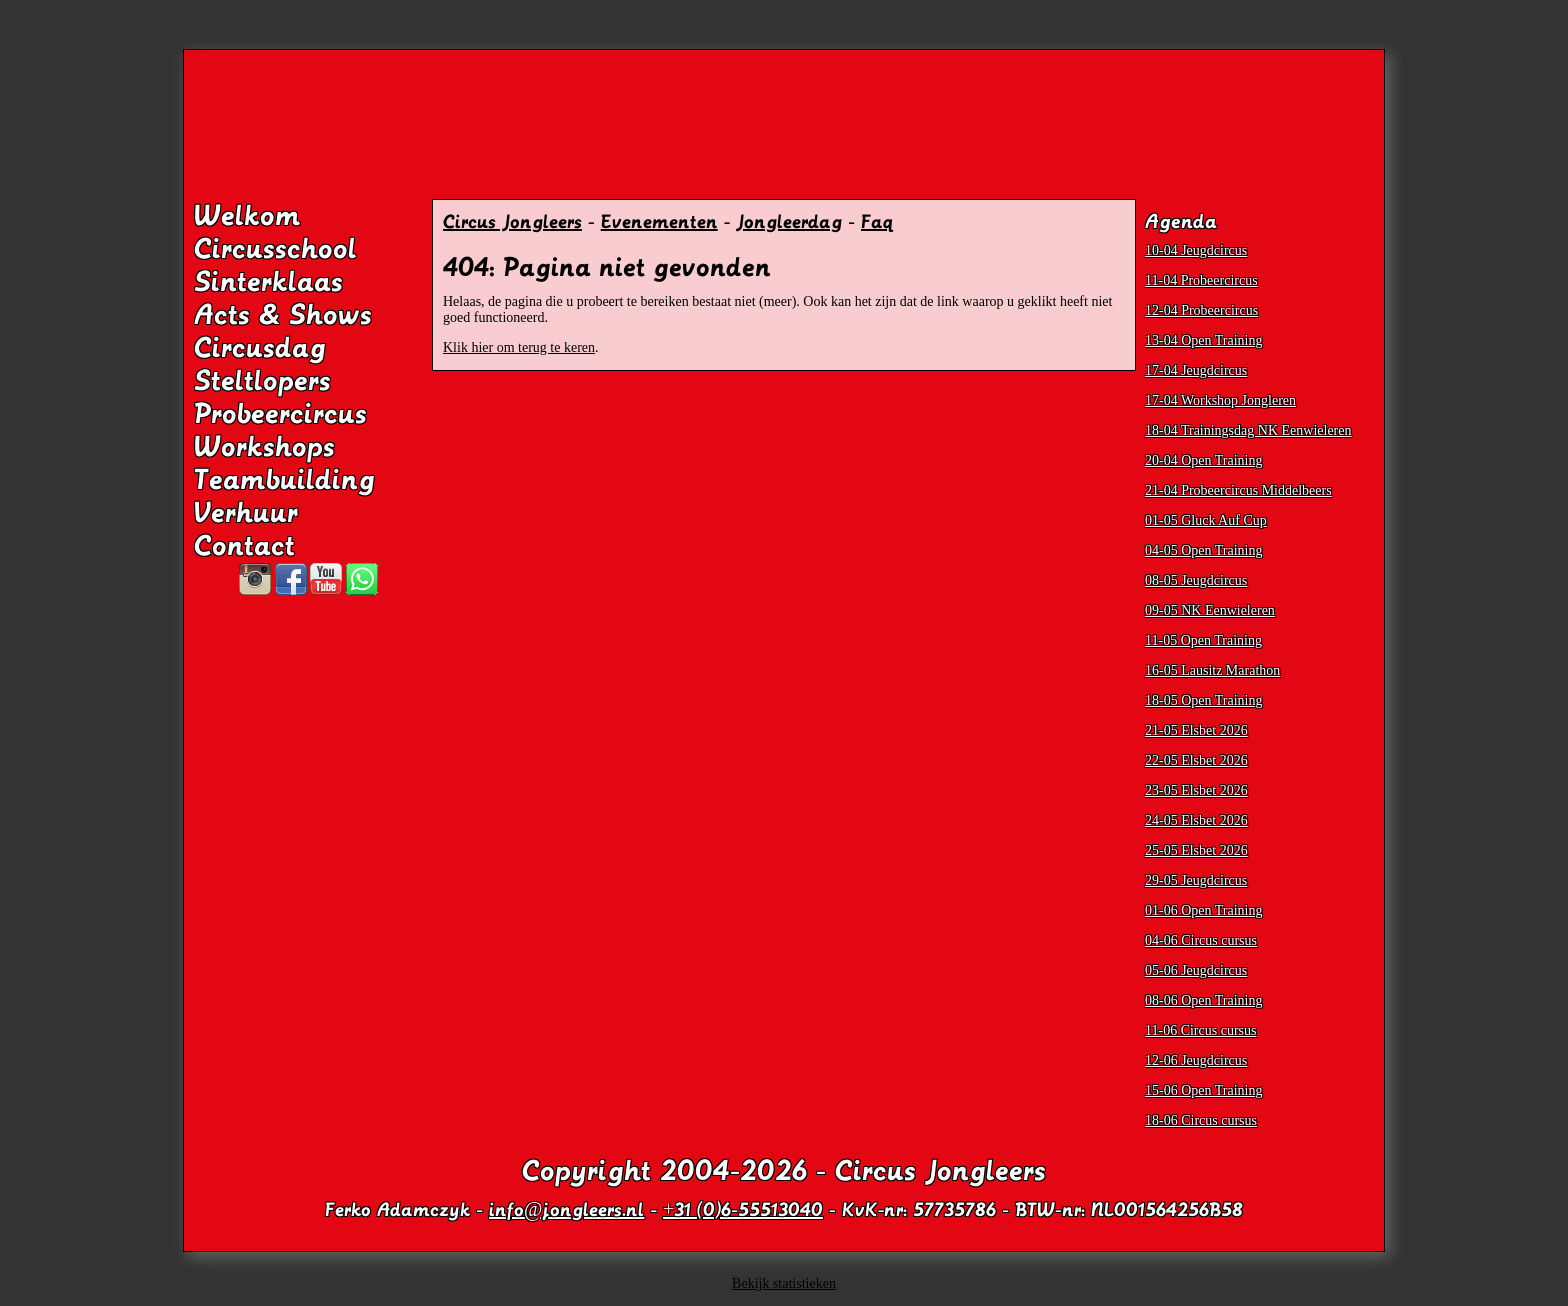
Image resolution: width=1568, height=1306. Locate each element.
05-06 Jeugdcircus (1196, 970)
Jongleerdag (789, 222)
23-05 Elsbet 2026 (1196, 790)
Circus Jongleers (512, 222)
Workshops (264, 447)
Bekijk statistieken (784, 1283)
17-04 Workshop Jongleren (1220, 400)
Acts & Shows (283, 315)
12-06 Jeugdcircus (1196, 1060)
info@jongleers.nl (566, 1210)
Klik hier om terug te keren (519, 347)
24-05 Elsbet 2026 (1196, 820)
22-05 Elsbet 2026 (1196, 760)
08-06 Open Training (1203, 1000)
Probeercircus (280, 414)
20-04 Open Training (1203, 460)
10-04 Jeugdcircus (1196, 250)
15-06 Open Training (1203, 1090)
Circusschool (275, 249)
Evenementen (659, 222)
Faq (877, 222)
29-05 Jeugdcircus (1196, 880)
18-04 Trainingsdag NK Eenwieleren (1248, 430)
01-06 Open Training (1203, 910)
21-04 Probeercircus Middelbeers (1238, 490)
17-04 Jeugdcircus (1196, 370)
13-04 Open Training (1203, 340)
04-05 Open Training (1203, 550)
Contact (244, 546)
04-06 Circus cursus (1201, 940)
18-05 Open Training (1203, 700)
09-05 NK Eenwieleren (1210, 610)
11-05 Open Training (1203, 640)
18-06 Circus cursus (1201, 1120)
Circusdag (260, 348)
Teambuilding (284, 480)
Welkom (247, 216)
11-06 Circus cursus (1200, 1030)
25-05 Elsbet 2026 (1196, 850)
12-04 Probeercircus (1201, 310)
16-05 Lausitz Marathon (1212, 670)
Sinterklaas (268, 282)
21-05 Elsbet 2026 (1196, 730)
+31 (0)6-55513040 (743, 1210)
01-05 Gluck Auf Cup (1206, 520)
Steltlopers (262, 381)
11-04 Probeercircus (1201, 280)
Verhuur (246, 513)
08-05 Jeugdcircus (1196, 580)
